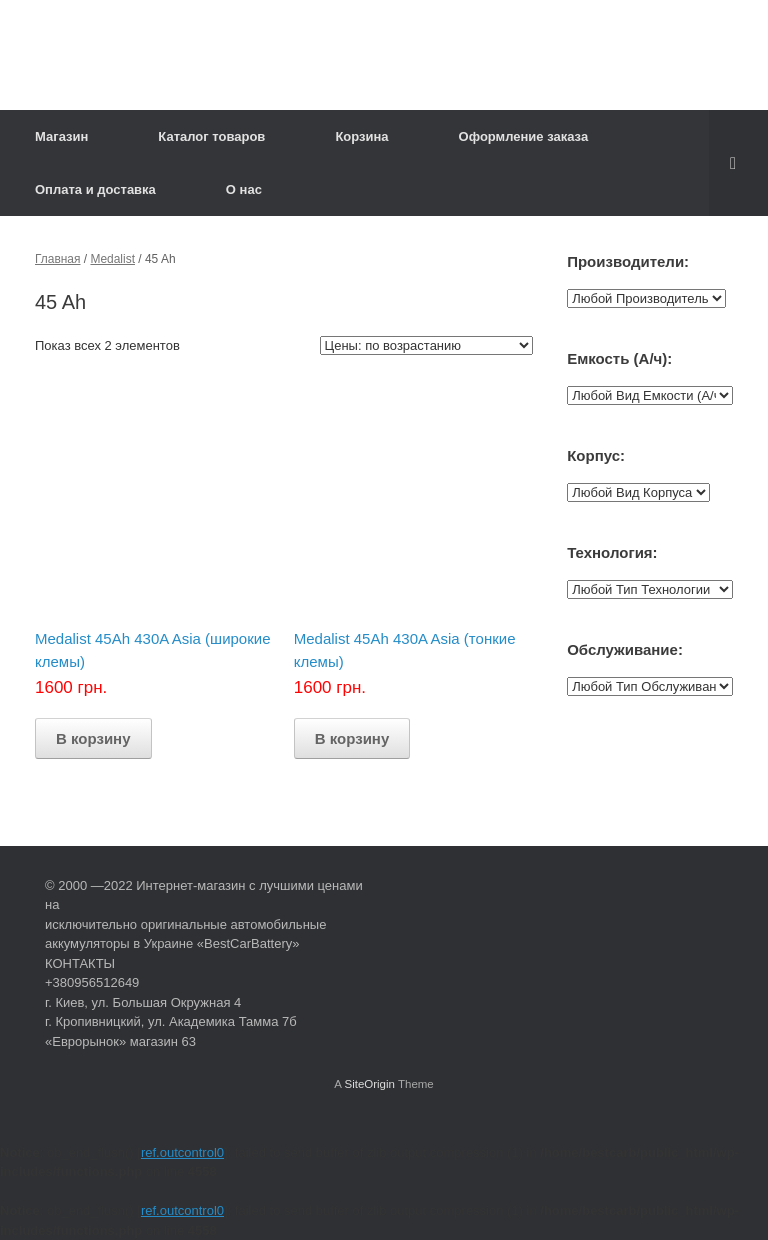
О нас (244, 189)
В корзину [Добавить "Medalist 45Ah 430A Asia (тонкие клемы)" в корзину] (352, 738)
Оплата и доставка (95, 189)
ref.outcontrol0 (182, 1152)
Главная (58, 259)
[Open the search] (738, 163)
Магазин (61, 136)
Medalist (112, 259)
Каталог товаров (211, 136)
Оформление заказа (524, 136)
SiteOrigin (369, 1084)
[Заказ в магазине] (426, 345)
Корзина (361, 136)
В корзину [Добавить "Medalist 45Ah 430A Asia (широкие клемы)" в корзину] (93, 738)
